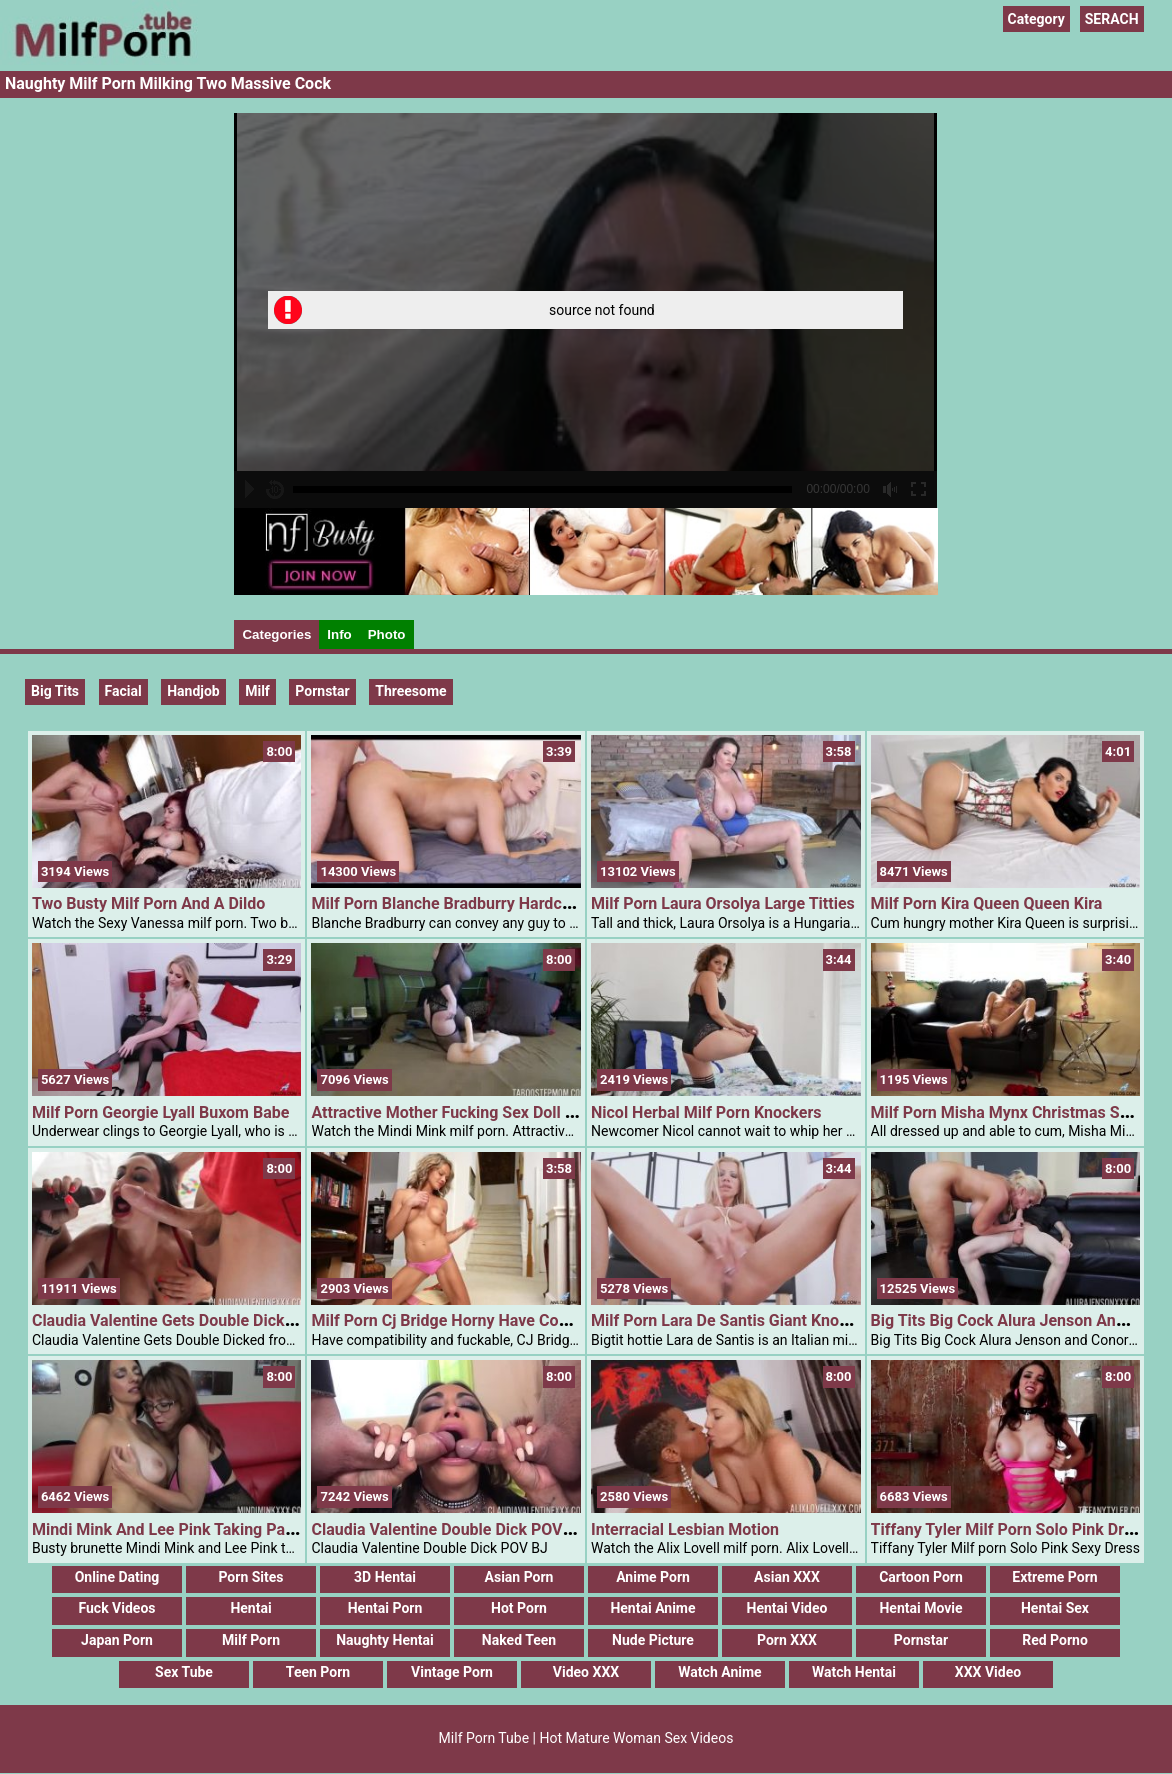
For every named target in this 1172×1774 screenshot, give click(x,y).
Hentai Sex (1055, 1608)
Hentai (250, 1608)
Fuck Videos (116, 1608)
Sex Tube (184, 1672)
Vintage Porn (452, 1672)
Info (339, 634)
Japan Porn (117, 1640)
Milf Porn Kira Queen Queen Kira (987, 903)
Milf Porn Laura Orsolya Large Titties (723, 903)
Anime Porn (653, 1577)
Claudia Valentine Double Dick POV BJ (448, 1529)
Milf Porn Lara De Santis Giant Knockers (734, 1320)
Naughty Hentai (385, 1640)
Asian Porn (519, 1577)
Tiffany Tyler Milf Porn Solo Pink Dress (1010, 1529)
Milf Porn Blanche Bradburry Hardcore (448, 903)
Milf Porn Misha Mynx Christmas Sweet (1012, 1112)
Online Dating (117, 1577)
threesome (410, 691)
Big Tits (55, 691)
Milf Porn (251, 1640)
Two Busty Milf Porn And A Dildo (148, 903)
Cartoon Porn (921, 1577)
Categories (276, 634)
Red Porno (1055, 1640)
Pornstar (921, 1640)
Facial (123, 691)
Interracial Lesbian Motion (685, 1529)
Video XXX (586, 1672)
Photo (387, 634)
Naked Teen (519, 1640)
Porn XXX (787, 1640)
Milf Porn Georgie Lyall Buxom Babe (160, 1112)
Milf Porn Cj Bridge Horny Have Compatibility (472, 1320)
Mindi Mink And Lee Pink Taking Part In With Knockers (227, 1529)
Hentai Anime (652, 1608)
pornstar (322, 691)
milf (257, 691)
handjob (193, 691)
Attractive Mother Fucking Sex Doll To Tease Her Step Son (519, 1112)
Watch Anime (719, 1672)
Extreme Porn (1054, 1577)
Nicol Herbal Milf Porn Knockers (706, 1112)
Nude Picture (653, 1640)
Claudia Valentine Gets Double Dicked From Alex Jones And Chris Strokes (296, 1320)
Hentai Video (787, 1608)
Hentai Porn (385, 1608)
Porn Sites (250, 1577)
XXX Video (988, 1672)
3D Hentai (385, 1577)
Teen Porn (318, 1672)
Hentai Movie (920, 1608)
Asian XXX (787, 1577)
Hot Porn (519, 1608)
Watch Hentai (854, 1672)
